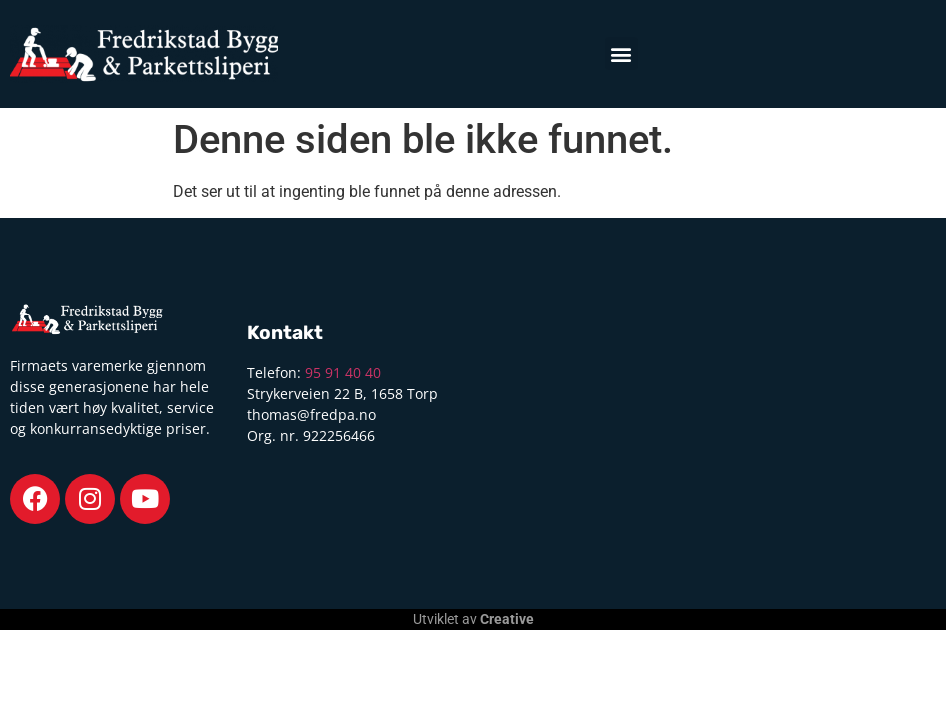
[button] (621, 53)
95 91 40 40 (343, 372)
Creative (507, 619)
